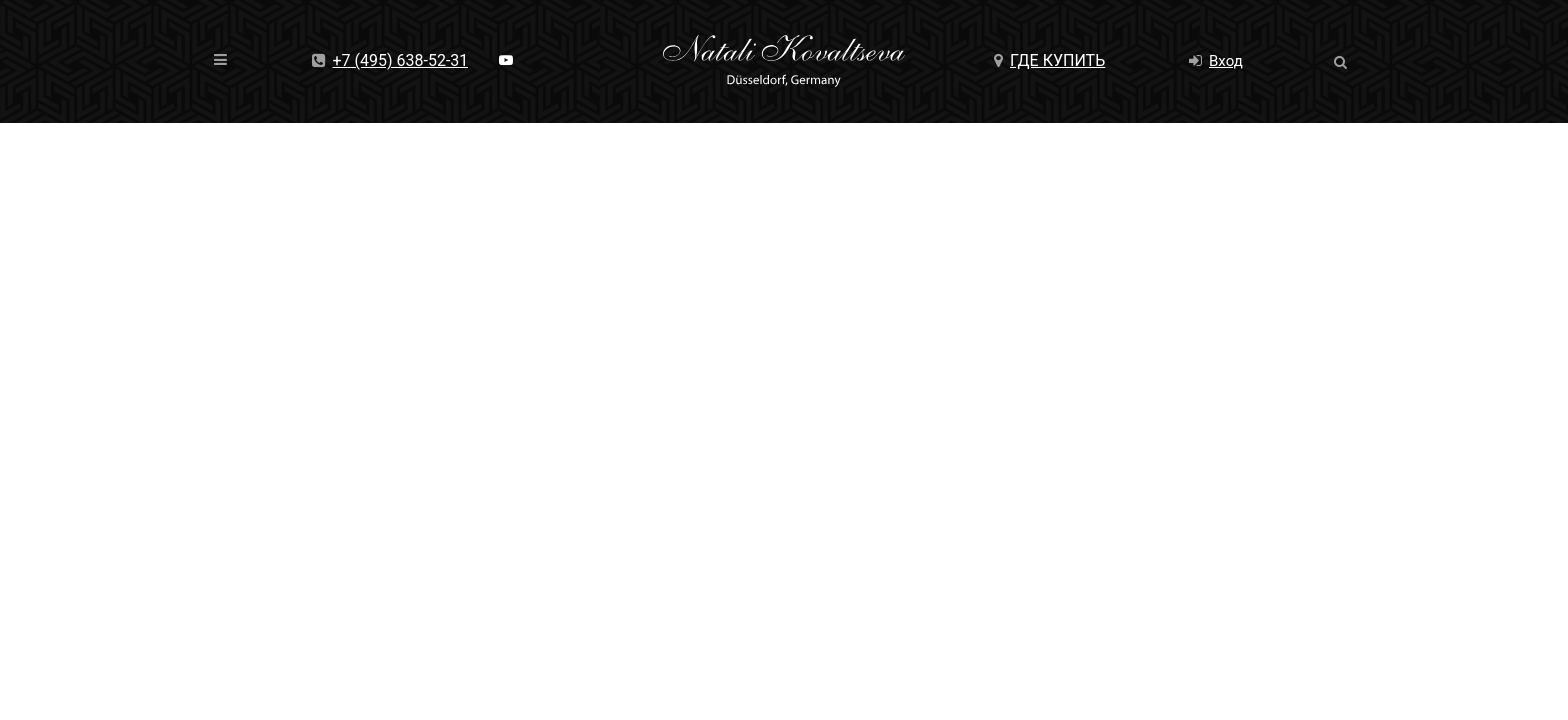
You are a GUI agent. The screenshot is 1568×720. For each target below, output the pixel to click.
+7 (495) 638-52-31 (390, 60)
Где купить (1049, 60)
